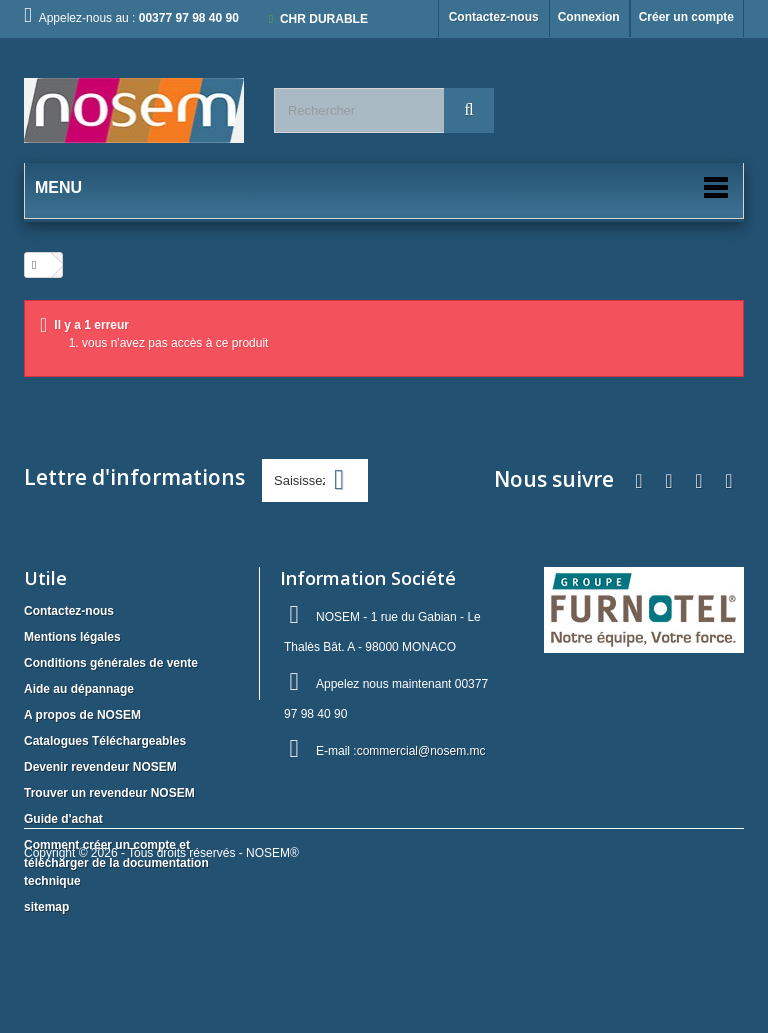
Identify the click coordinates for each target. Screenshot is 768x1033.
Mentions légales (72, 637)
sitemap (46, 907)
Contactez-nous (494, 17)
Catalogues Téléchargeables (105, 741)
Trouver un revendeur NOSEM (109, 793)
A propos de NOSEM (82, 715)
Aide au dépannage (79, 689)
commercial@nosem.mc (421, 751)
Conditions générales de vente (111, 663)
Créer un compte (686, 17)
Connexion (589, 17)
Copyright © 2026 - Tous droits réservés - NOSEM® (161, 979)
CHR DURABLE (324, 19)
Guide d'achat (63, 819)
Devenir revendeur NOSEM (100, 767)
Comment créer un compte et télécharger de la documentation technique (116, 863)
